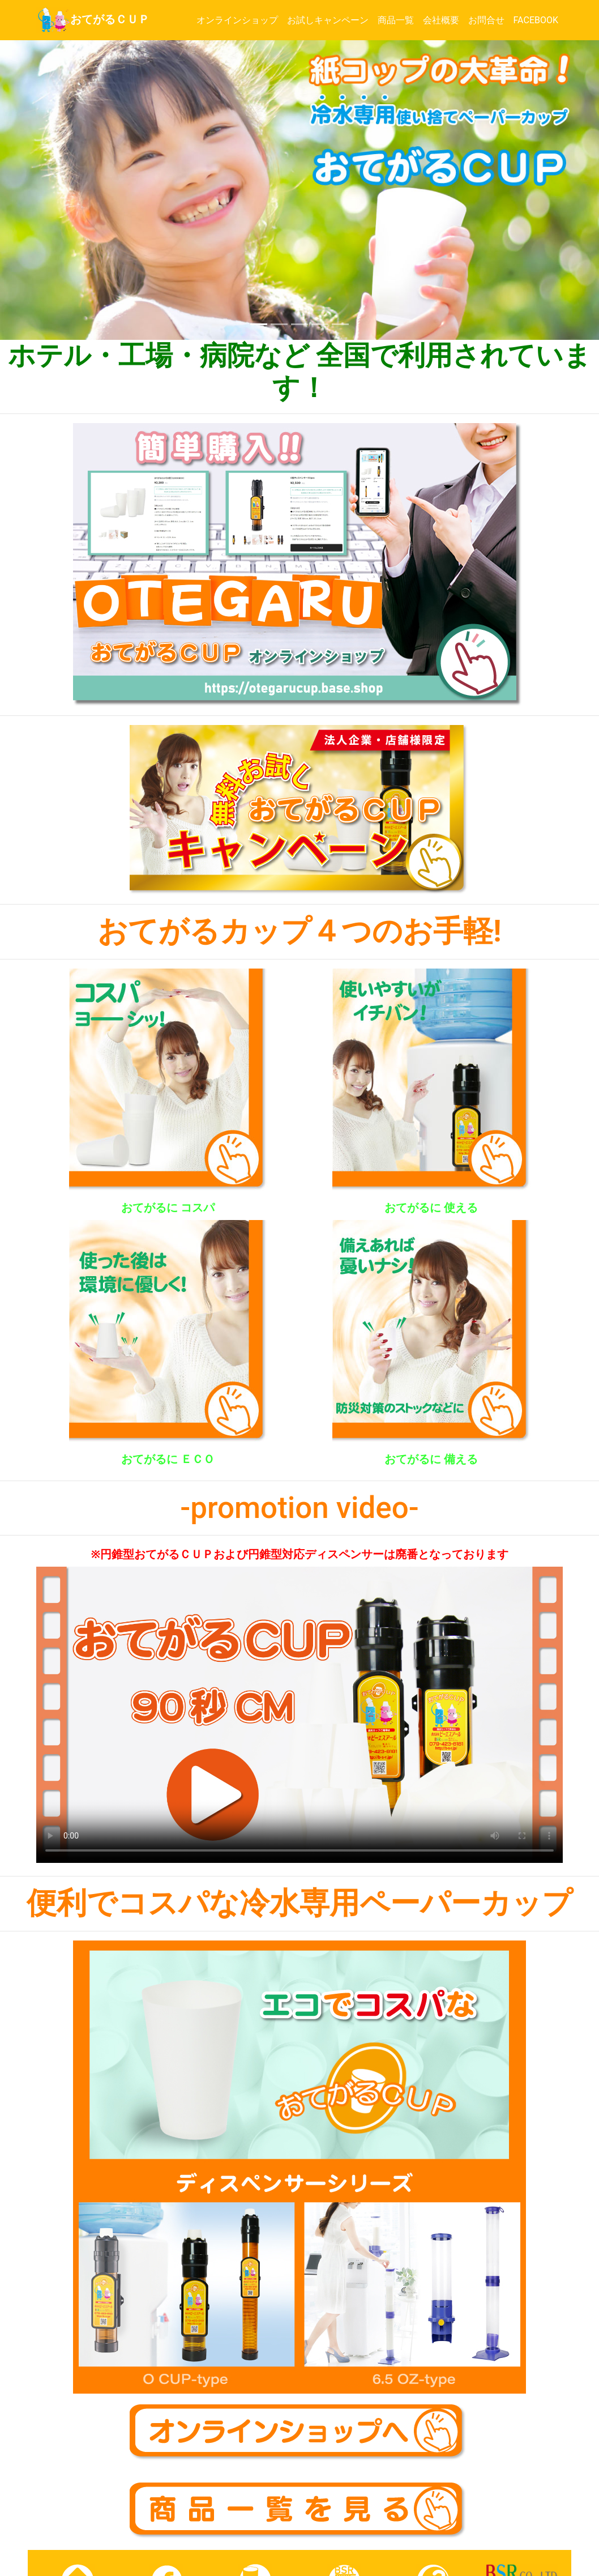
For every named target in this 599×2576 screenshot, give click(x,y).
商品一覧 (398, 19)
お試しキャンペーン (330, 19)
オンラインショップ (239, 19)
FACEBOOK (538, 19)
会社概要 (443, 19)
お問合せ (488, 19)
